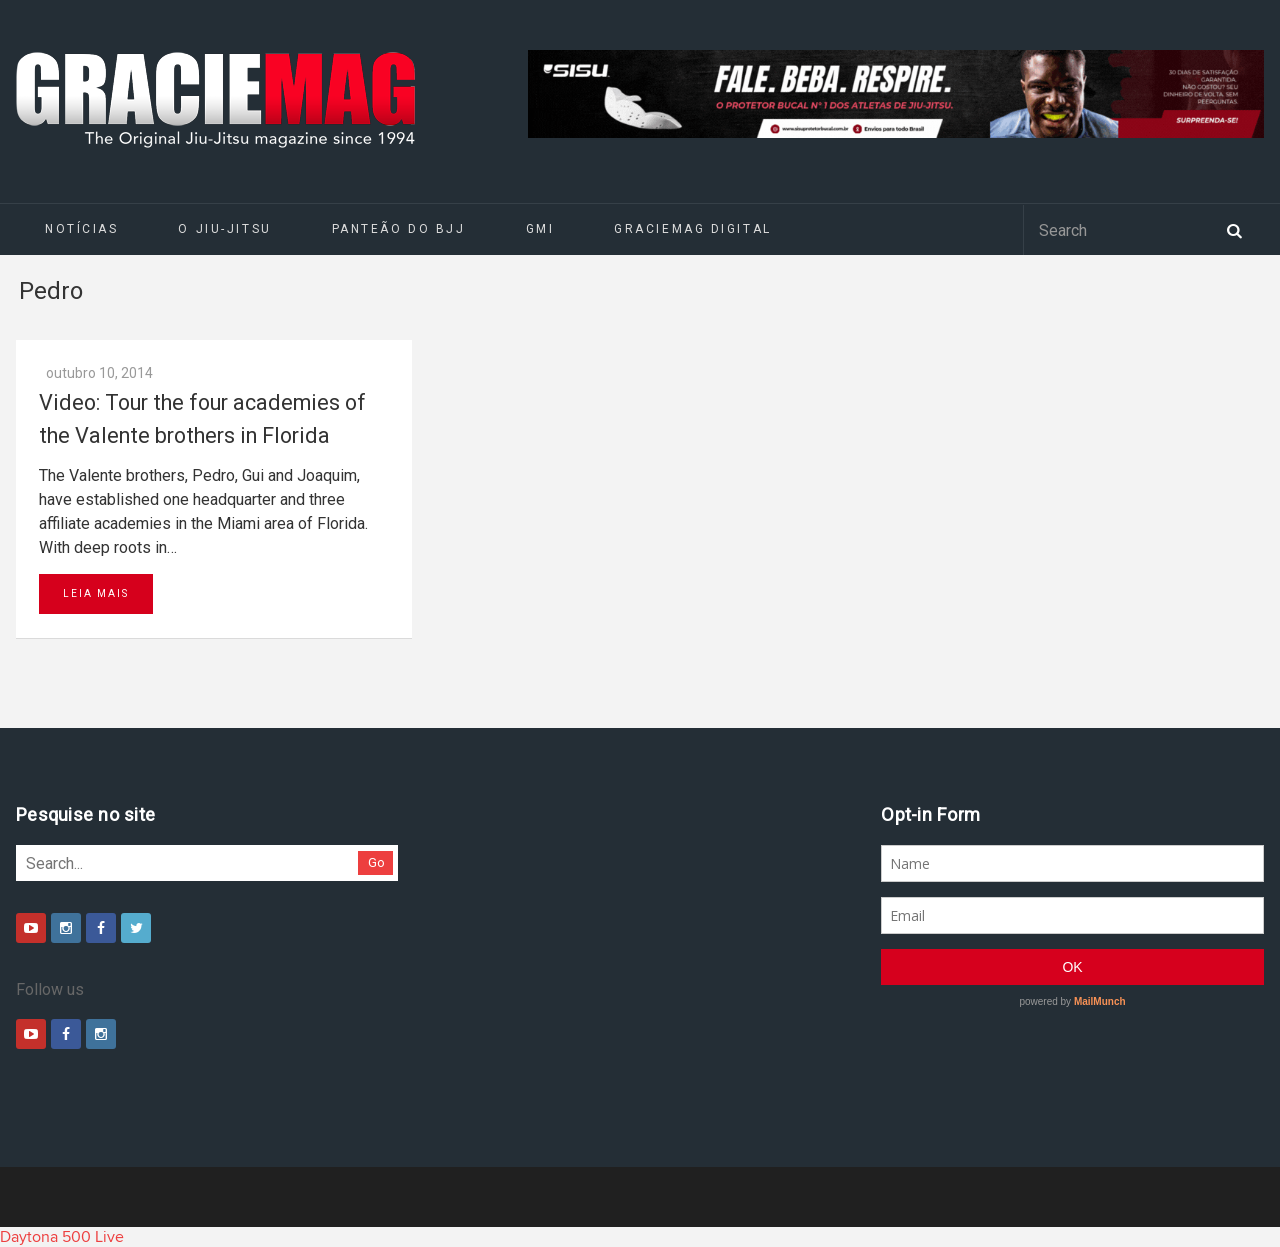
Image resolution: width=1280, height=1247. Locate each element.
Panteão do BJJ (399, 229)
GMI (540, 229)
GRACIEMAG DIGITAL (693, 229)
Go (376, 862)
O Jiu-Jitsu (224, 229)
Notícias (81, 229)
